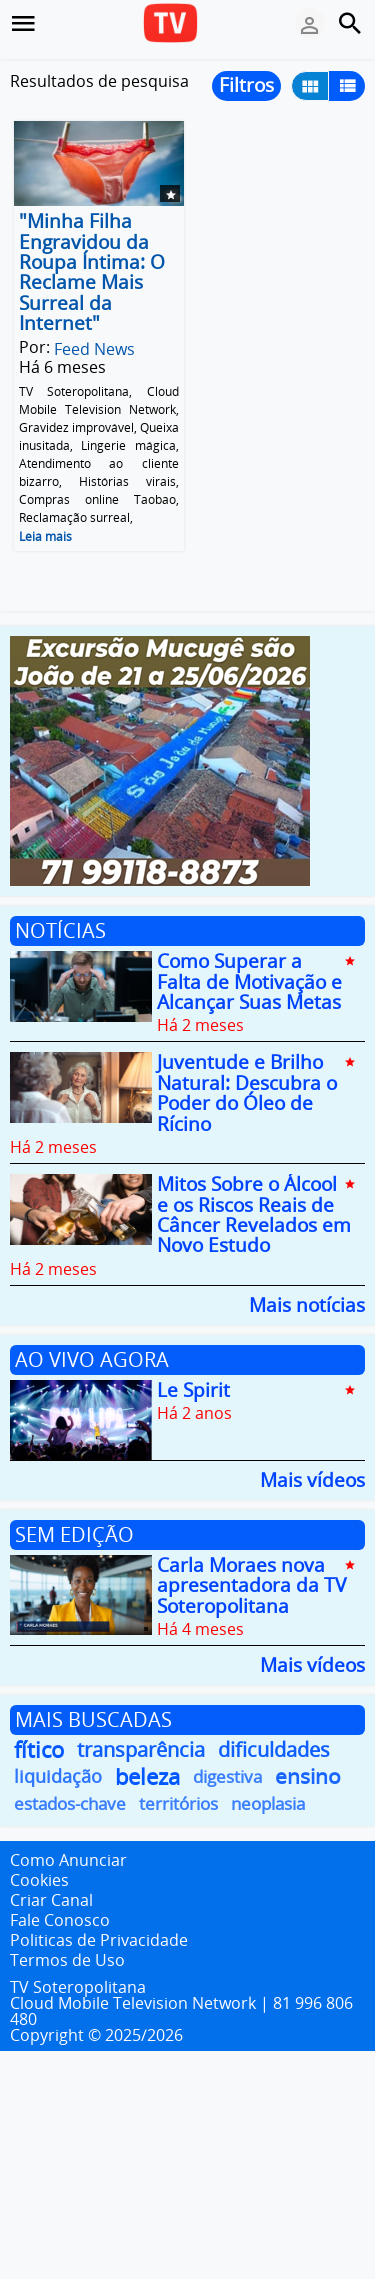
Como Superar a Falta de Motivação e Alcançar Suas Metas (249, 982)
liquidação (58, 1776)
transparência (141, 1749)
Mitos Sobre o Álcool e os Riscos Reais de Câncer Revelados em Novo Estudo (254, 1215)
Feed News (94, 348)
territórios (178, 1803)
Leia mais (45, 536)
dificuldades (274, 1749)
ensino (308, 1776)
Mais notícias (307, 1303)
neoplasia (268, 1803)
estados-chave (70, 1803)
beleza (147, 1776)
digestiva (227, 1776)
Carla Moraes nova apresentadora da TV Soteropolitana (251, 1585)
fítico (39, 1749)
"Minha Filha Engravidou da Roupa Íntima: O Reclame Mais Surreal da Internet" (92, 273)
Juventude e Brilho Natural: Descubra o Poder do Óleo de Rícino (247, 1093)
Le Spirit (193, 1390)
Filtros (246, 85)
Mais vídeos (312, 1478)
